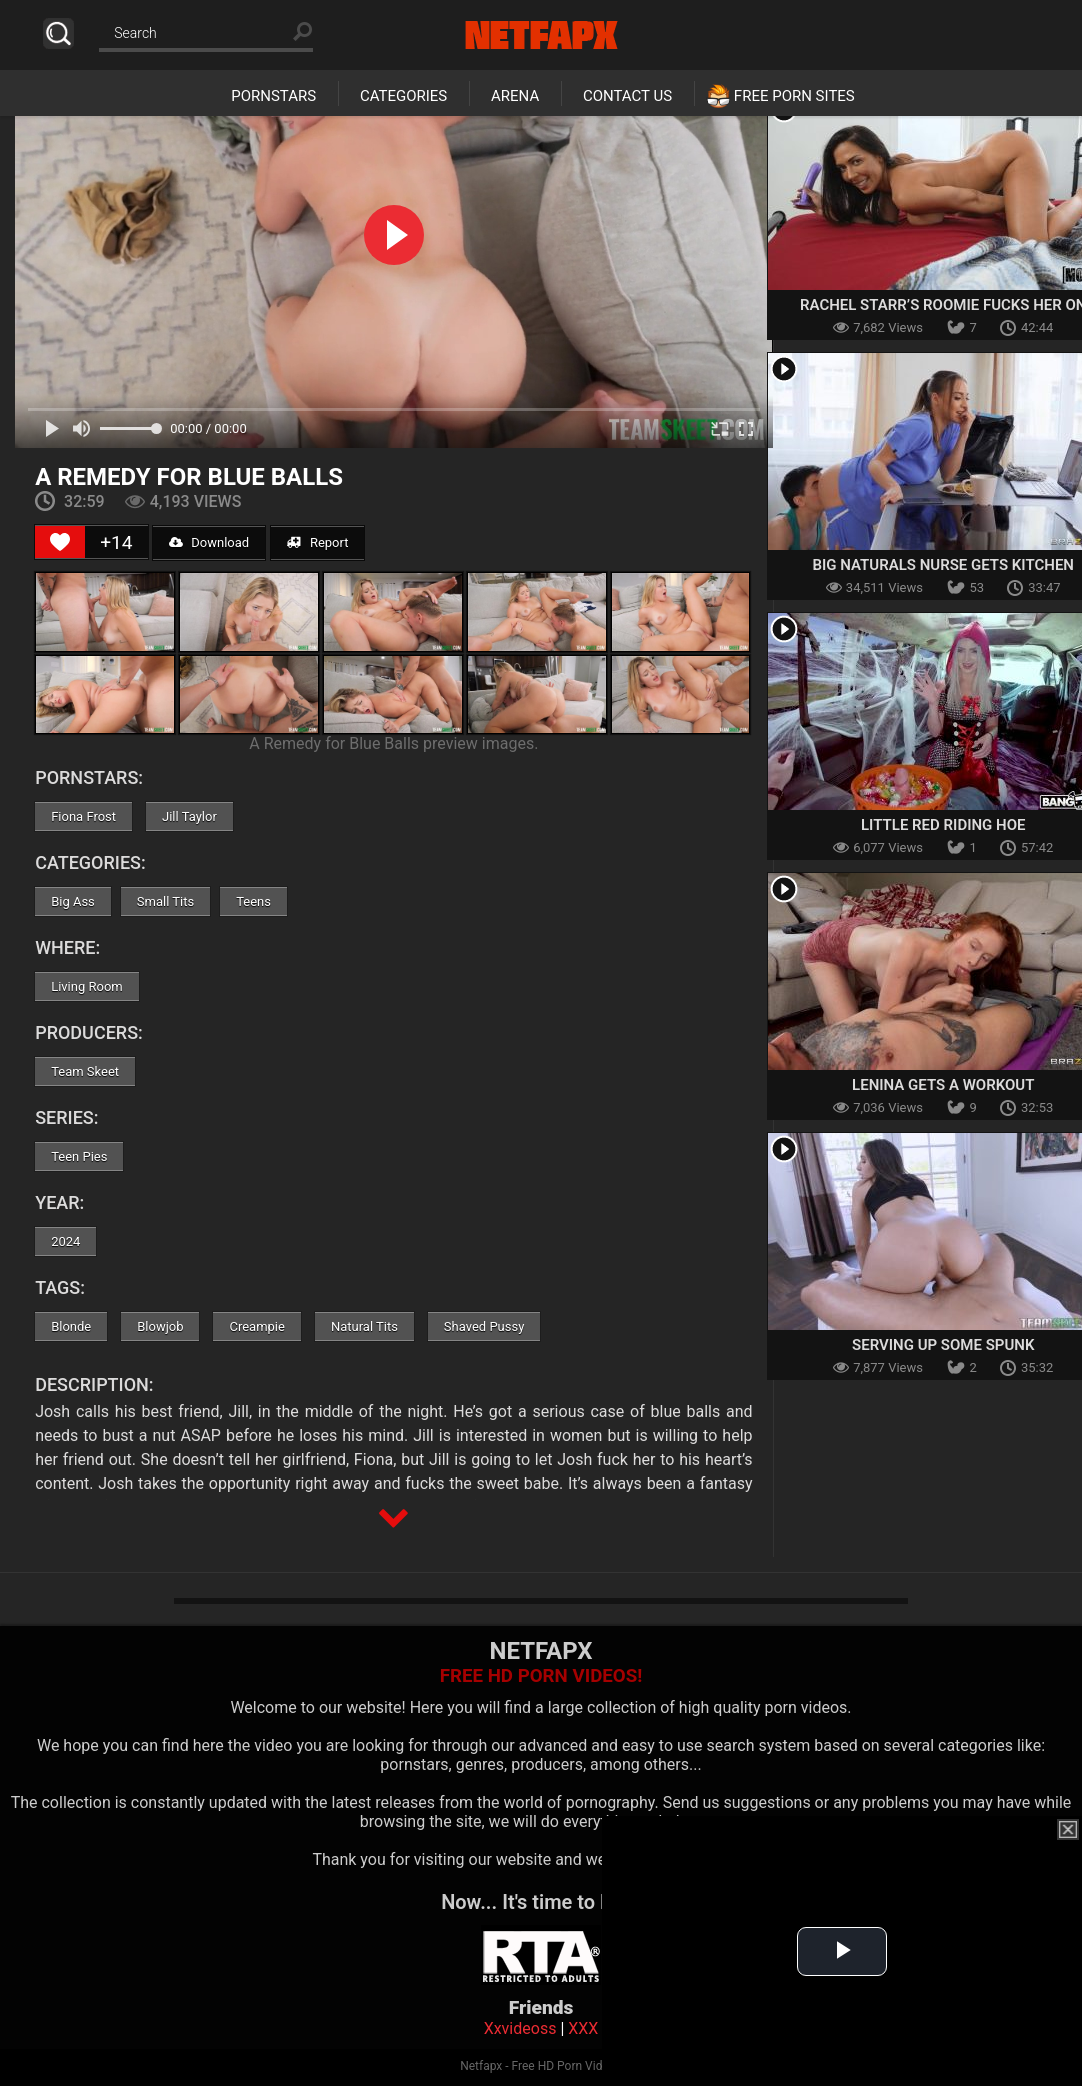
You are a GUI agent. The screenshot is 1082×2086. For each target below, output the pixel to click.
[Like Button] (60, 542)
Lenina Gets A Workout (943, 1085)
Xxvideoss (520, 2028)
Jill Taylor (189, 816)
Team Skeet (85, 1071)
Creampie (256, 1326)
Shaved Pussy (484, 1326)
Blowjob (160, 1326)
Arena (515, 96)
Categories (403, 96)
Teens (253, 901)
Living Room (87, 986)
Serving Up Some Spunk (943, 1345)
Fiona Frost (83, 816)
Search (58, 33)
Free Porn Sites (794, 96)
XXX (583, 2028)
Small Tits (165, 901)
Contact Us (627, 96)
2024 (65, 1241)
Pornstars (273, 96)
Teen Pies (79, 1156)
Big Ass (73, 901)
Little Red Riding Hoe (943, 825)
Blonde (71, 1326)
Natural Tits (364, 1326)
